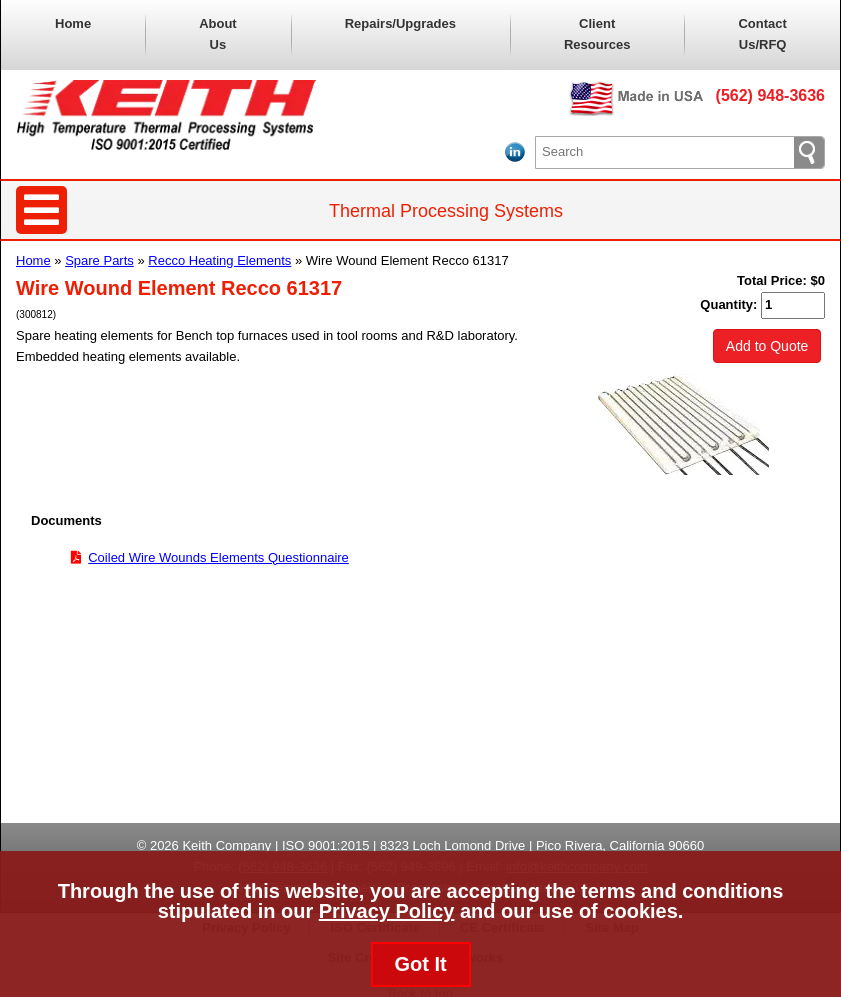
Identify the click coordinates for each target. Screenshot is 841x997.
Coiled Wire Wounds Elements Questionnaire (218, 557)
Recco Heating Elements (219, 260)
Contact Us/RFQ (762, 34)
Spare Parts (99, 260)
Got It (420, 964)
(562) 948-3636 (770, 95)
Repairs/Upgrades (400, 23)
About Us (218, 34)
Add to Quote (767, 346)
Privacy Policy (387, 911)
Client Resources (597, 34)
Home (73, 23)
